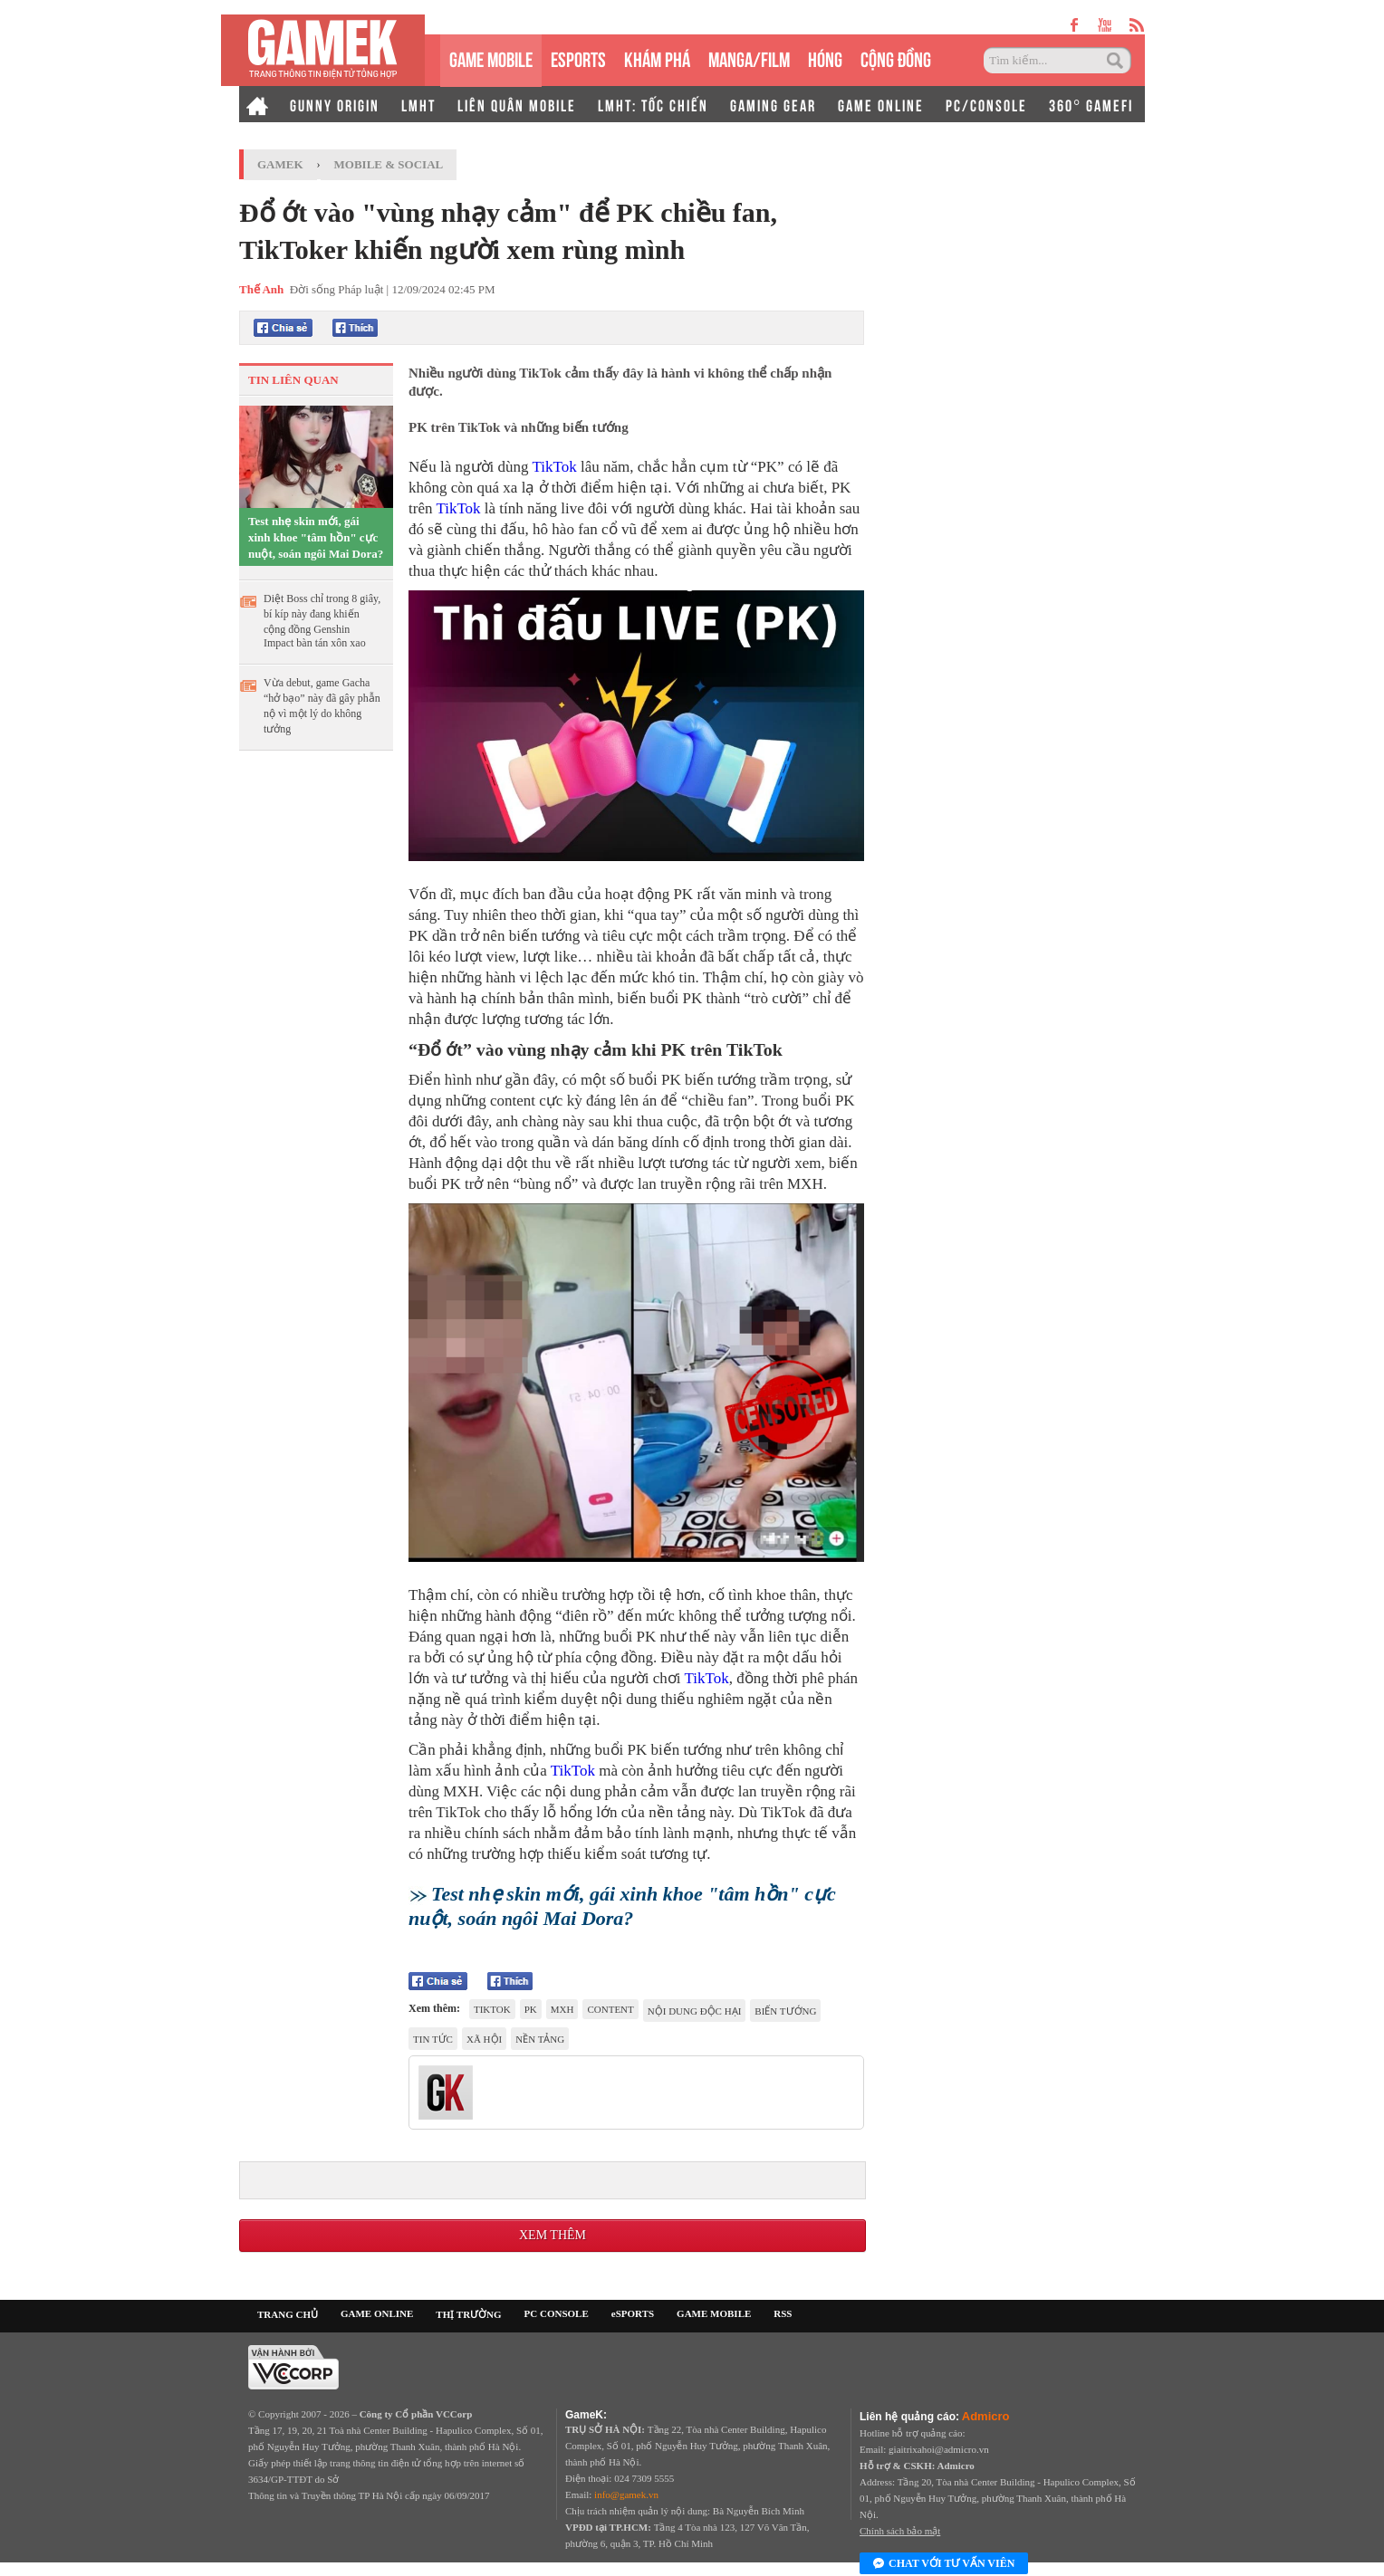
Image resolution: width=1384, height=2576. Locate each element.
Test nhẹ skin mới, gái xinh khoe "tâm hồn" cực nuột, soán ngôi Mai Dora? (315, 537)
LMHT (418, 104)
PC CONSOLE (556, 2313)
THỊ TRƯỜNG (468, 2314)
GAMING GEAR (773, 104)
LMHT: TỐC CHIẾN (653, 104)
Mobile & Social (389, 164)
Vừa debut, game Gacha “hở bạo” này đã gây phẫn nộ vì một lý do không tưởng (322, 705)
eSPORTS (578, 57)
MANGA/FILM (749, 57)
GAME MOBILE (491, 57)
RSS (783, 2313)
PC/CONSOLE (986, 104)
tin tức (433, 2039)
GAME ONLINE (881, 104)
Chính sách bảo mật (900, 2530)
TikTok (554, 466)
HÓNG (825, 57)
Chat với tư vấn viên (943, 2564)
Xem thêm (552, 2235)
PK (530, 2009)
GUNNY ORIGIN (335, 104)
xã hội (484, 2039)
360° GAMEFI (1091, 104)
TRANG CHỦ (287, 2314)
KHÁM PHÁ (657, 57)
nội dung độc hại (695, 2011)
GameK (280, 164)
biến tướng (785, 2011)
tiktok (492, 2009)
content (610, 2009)
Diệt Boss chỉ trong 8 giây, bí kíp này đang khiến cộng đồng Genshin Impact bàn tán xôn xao (322, 620)
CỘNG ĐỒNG (895, 57)
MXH (562, 2009)
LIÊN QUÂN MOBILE (516, 104)
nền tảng (539, 2039)
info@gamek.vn (626, 2494)
